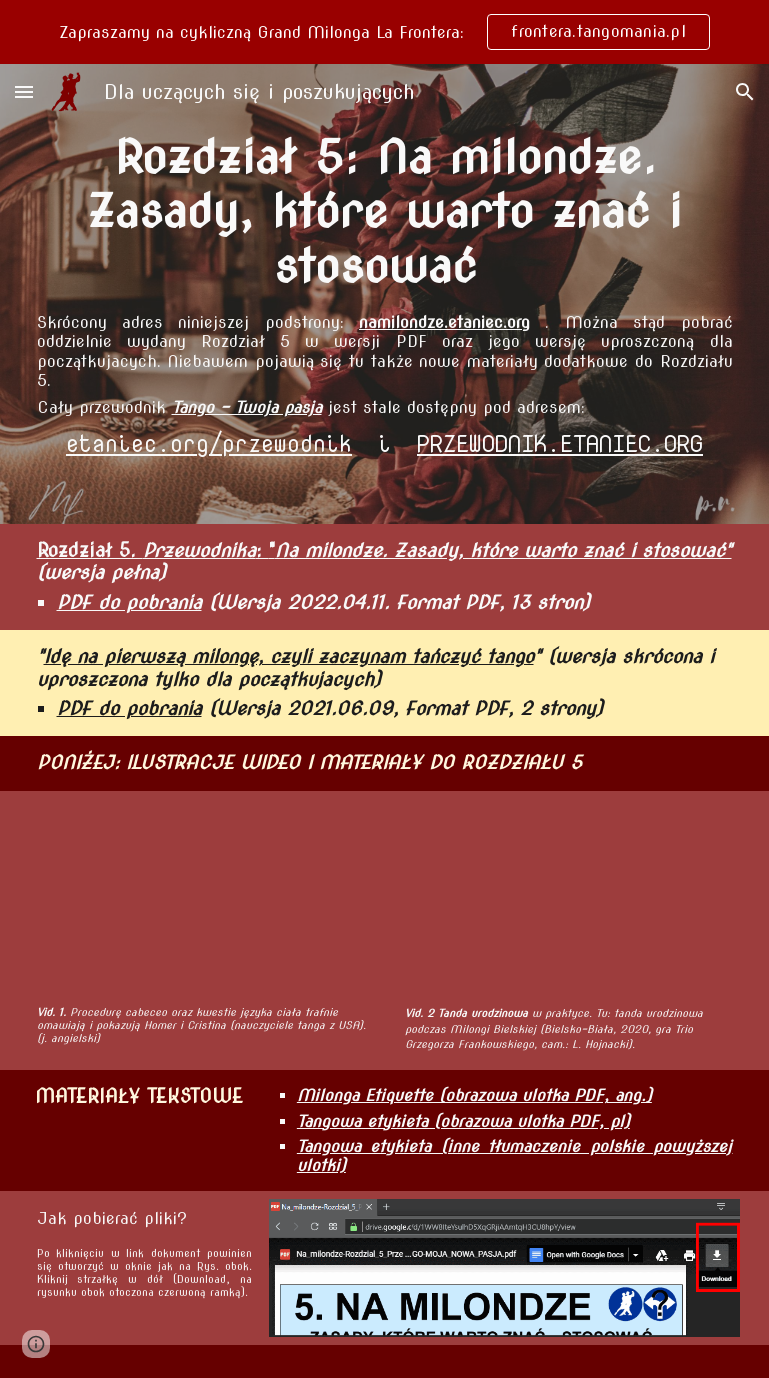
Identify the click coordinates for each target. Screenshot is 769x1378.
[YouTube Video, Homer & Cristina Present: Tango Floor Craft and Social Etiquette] (205, 898)
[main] (385, 211)
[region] (384, 32)
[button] (24, 91)
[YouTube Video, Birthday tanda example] (565, 898)
